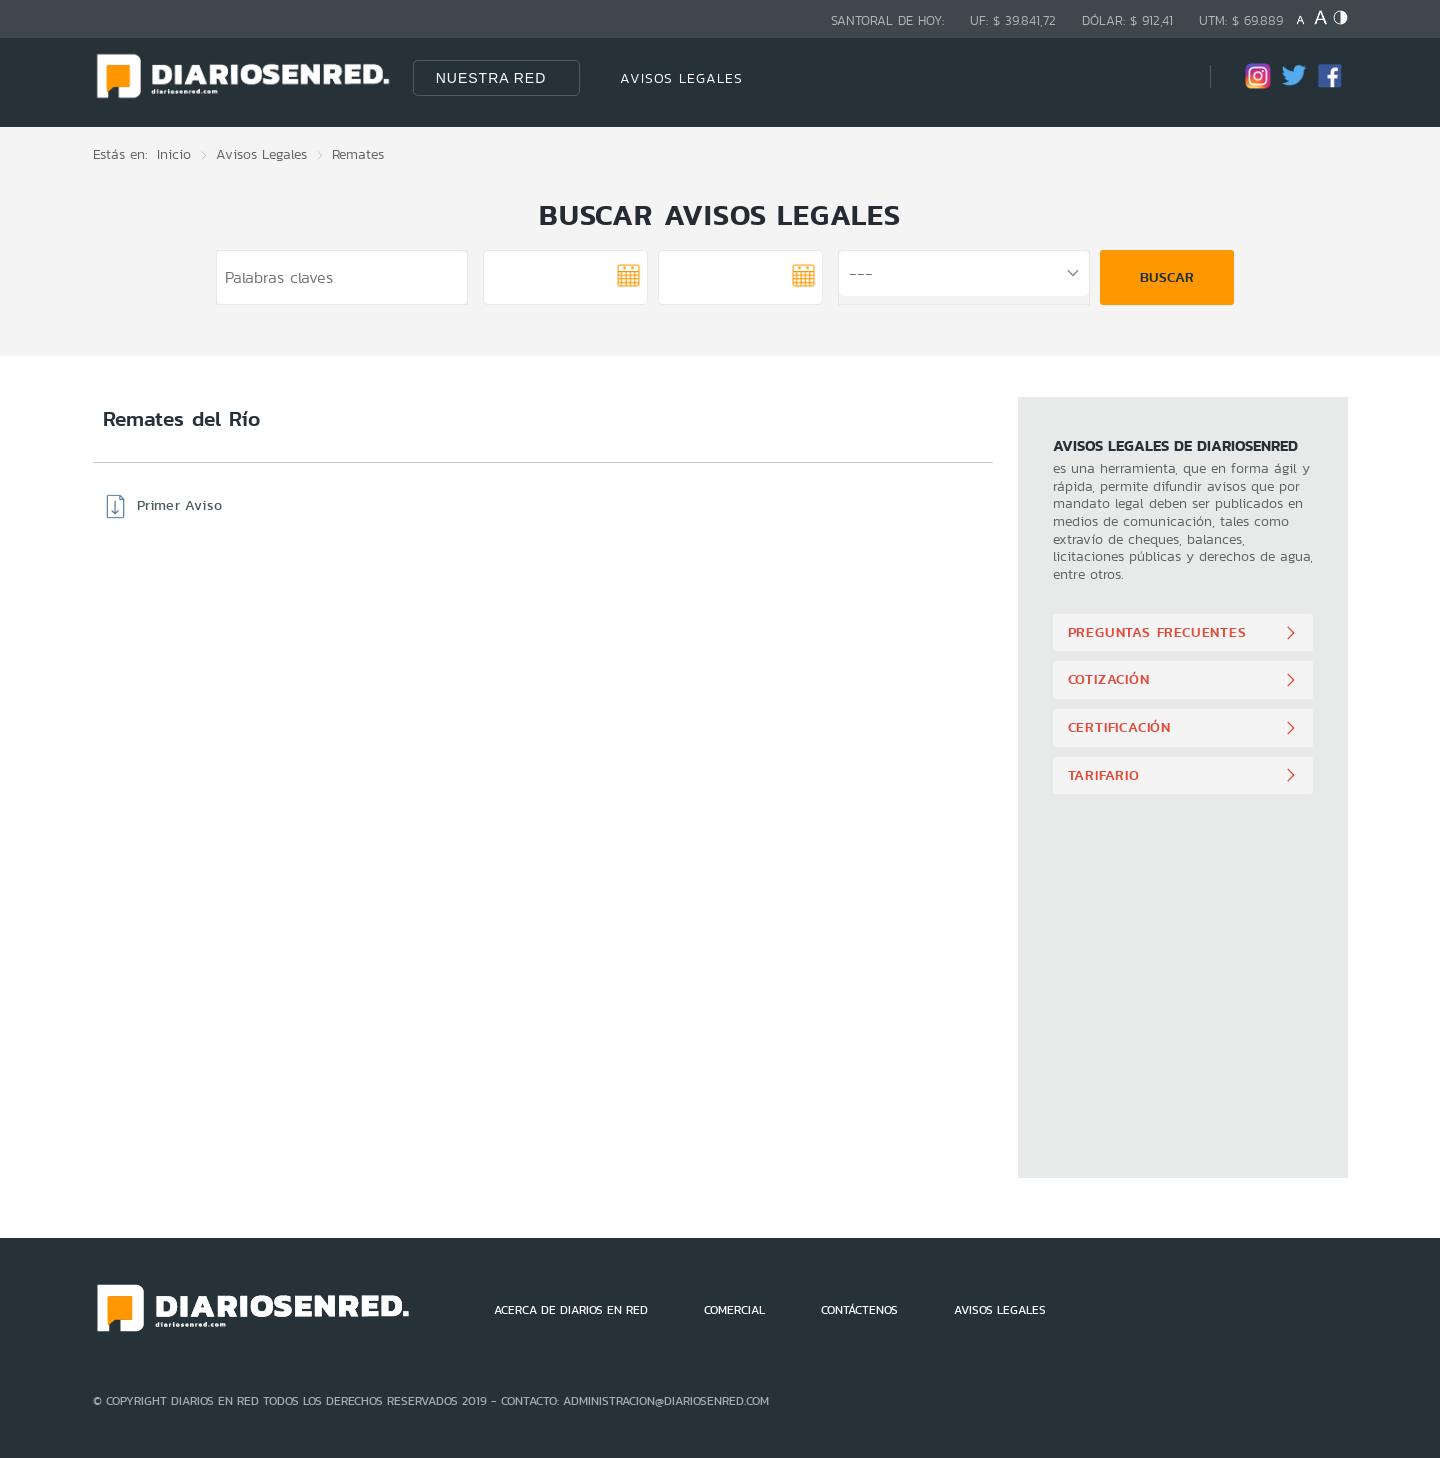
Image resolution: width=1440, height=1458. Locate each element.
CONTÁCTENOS (859, 1310)
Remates (358, 154)
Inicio (174, 154)
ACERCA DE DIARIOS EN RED (571, 1310)
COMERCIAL (734, 1310)
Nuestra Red (491, 78)
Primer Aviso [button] (179, 505)
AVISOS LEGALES (681, 78)
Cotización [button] (1109, 679)
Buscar (1167, 277)
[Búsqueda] (1165, 77)
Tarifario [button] (1104, 775)
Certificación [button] (1119, 727)
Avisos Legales (261, 154)
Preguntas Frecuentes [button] (1157, 632)
